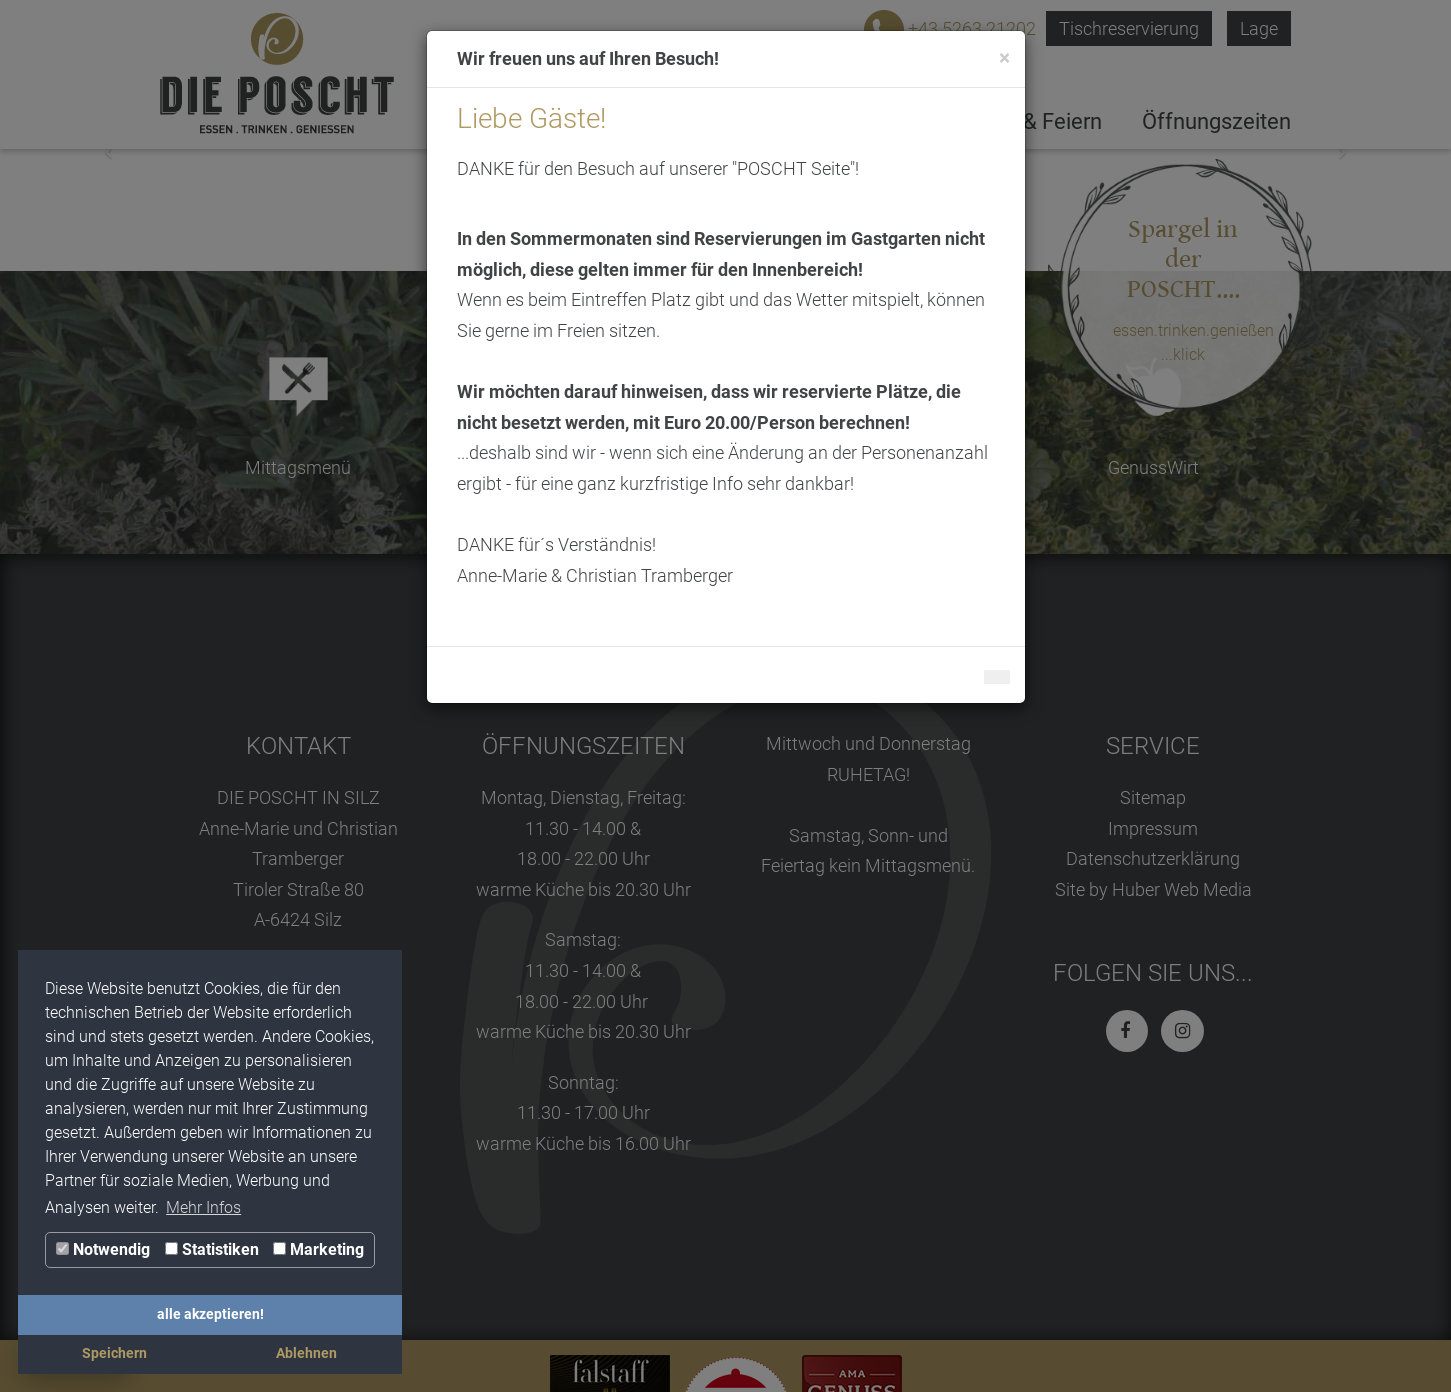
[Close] (1004, 58)
